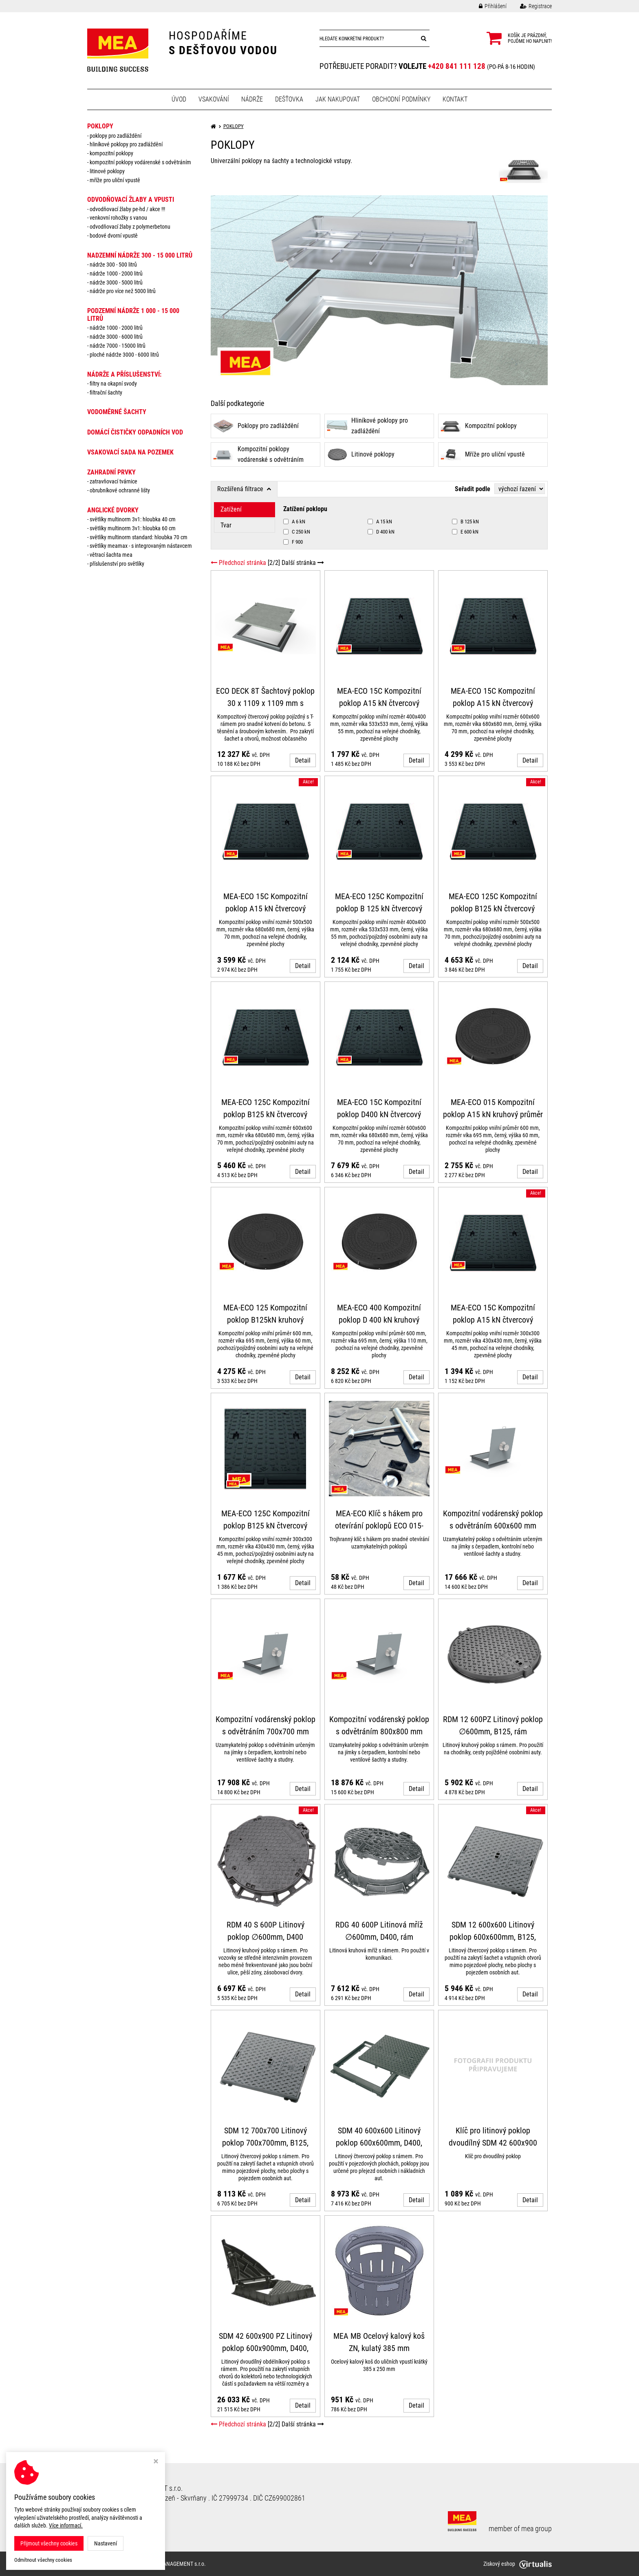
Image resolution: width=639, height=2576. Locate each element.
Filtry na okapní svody (113, 383)
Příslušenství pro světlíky (117, 563)
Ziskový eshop (517, 2564)
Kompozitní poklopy (111, 153)
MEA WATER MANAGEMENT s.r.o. (168, 2564)
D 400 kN (381, 532)
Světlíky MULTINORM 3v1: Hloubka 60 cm (133, 528)
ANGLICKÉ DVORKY (113, 510)
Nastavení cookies (113, 2526)
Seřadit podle (472, 489)
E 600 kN (465, 532)
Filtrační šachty (106, 392)
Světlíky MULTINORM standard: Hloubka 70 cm (138, 537)
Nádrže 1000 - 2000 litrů (116, 273)
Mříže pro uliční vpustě (115, 180)
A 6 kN (294, 521)
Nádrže (252, 99)
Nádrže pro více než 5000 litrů (123, 291)
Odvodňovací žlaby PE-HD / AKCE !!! (127, 209)
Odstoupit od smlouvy (118, 2517)
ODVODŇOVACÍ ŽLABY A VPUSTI (130, 199)
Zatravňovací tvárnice (113, 481)
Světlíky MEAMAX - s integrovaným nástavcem (141, 546)
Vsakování (213, 99)
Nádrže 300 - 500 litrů (113, 264)
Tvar (225, 525)
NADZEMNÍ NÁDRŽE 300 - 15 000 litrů (139, 255)
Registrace (530, 6)
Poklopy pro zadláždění (115, 135)
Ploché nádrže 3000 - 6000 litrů (124, 354)
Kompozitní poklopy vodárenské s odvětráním (140, 162)
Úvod (179, 99)
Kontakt (455, 99)
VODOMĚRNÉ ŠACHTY (116, 412)
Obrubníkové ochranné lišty (120, 490)
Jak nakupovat (337, 99)
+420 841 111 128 (456, 66)
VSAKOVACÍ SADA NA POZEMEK (130, 452)
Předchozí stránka (238, 563)
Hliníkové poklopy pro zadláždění (126, 144)
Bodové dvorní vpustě (114, 235)
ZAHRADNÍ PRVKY (111, 472)
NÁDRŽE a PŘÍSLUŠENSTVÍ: (124, 374)
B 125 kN (465, 521)
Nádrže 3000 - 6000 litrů (116, 336)
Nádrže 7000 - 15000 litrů (117, 345)
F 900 (293, 542)
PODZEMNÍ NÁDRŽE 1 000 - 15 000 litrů (133, 314)
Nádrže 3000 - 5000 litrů (116, 282)
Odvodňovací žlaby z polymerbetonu (130, 226)
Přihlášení (487, 6)
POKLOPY (100, 126)
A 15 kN (380, 521)
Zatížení (231, 509)
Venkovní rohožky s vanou (118, 217)
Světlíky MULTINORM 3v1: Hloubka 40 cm (133, 519)
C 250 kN (296, 532)
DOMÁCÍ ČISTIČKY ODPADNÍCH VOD (135, 432)
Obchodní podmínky (401, 99)
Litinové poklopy (107, 171)
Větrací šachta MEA (111, 554)
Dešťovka (289, 99)
